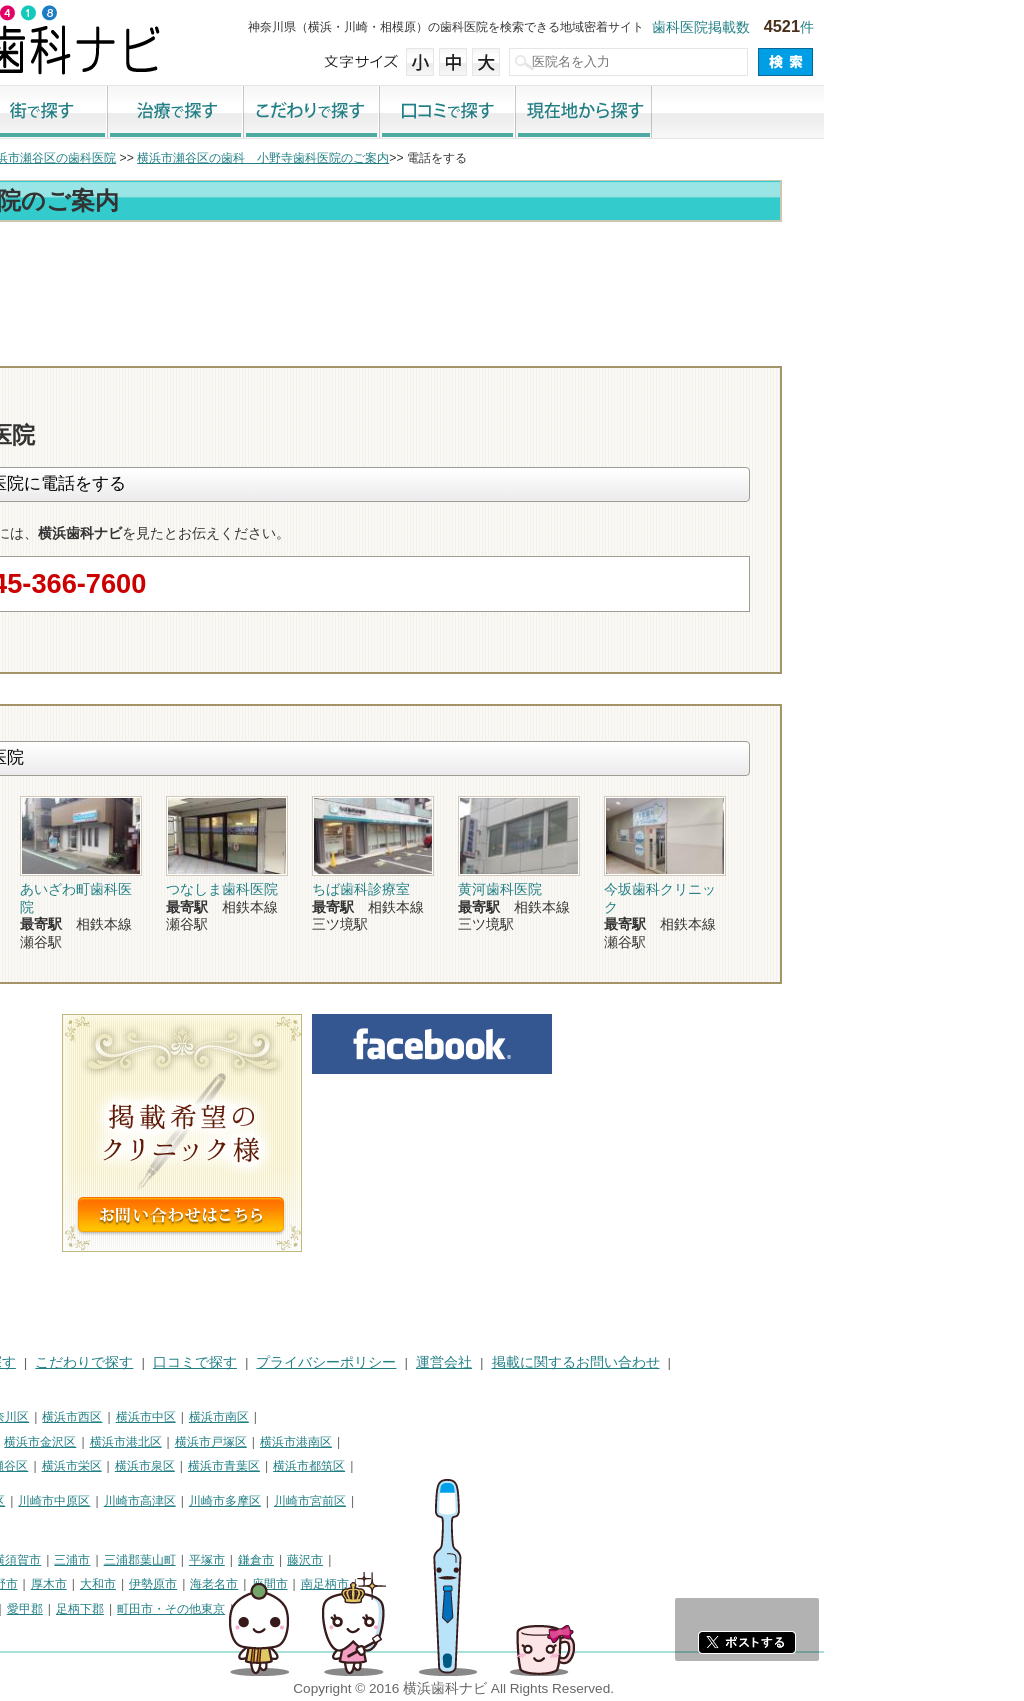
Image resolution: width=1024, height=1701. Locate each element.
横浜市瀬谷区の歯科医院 (250, 158)
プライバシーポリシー (526, 1362)
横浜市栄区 (272, 1466)
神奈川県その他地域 (64, 1560)
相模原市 (156, 1560)
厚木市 (249, 1584)
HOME (30, 1362)
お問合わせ (812, 348)
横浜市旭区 (40, 1466)
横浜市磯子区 (155, 1442)
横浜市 (28, 1417)
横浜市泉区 (345, 1466)
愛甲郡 (225, 1609)
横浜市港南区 (496, 1442)
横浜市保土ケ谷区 (58, 1442)
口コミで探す (648, 113)
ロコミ (927, 348)
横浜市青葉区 (424, 1466)
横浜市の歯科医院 (115, 158)
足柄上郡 (170, 1609)
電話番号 (697, 348)
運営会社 (644, 1362)
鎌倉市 (456, 1560)
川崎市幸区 (175, 1501)
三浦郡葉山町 (340, 1560)
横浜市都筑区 (509, 1466)
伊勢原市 (353, 1584)
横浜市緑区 (113, 1466)
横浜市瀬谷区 (192, 1466)
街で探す (240, 113)
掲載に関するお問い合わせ (776, 1362)
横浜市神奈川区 (187, 1417)
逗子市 (150, 1584)
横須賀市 (217, 1560)
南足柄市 (525, 1584)
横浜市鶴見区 (96, 1417)
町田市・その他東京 (371, 1609)
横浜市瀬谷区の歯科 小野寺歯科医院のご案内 (463, 158)
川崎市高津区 (340, 1501)
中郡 (120, 1609)
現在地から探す (784, 113)
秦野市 (200, 1584)
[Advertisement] (512, 282)
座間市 (470, 1584)
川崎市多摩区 (425, 1501)
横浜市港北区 (326, 1442)
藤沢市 (505, 1560)
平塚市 (407, 1560)
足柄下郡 (280, 1609)
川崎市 (28, 1501)
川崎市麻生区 (46, 1525)
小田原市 (34, 1584)
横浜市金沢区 (240, 1442)
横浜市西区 (272, 1417)
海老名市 (414, 1584)
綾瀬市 (28, 1609)
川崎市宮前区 (510, 1501)
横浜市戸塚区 (411, 1442)
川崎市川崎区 (96, 1501)
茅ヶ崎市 (95, 1584)
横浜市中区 (346, 1417)
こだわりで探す (512, 113)
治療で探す (376, 113)
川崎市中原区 (254, 1501)
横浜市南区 (419, 1417)
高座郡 (77, 1609)
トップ (28, 158)
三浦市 (272, 1560)
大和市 (298, 1584)
